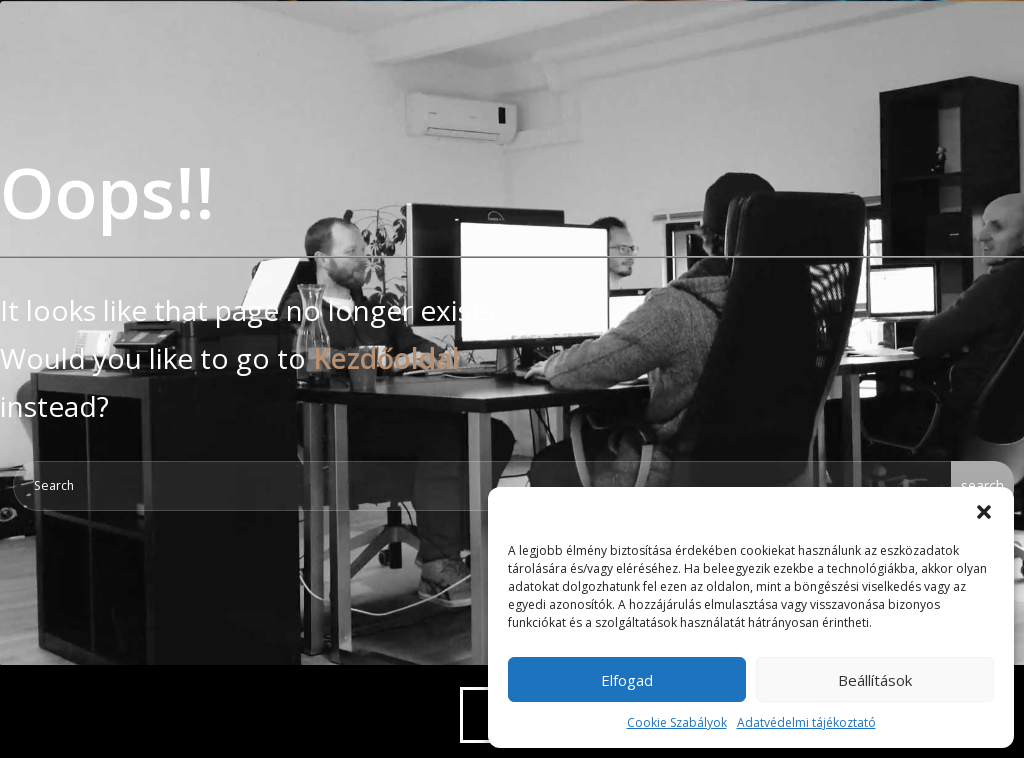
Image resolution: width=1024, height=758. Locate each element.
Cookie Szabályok (677, 722)
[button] (984, 512)
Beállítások (875, 680)
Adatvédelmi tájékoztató (806, 722)
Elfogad (627, 680)
